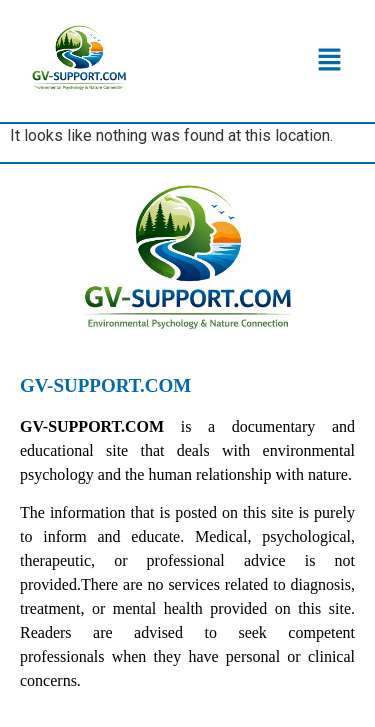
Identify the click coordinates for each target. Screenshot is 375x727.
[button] (330, 61)
